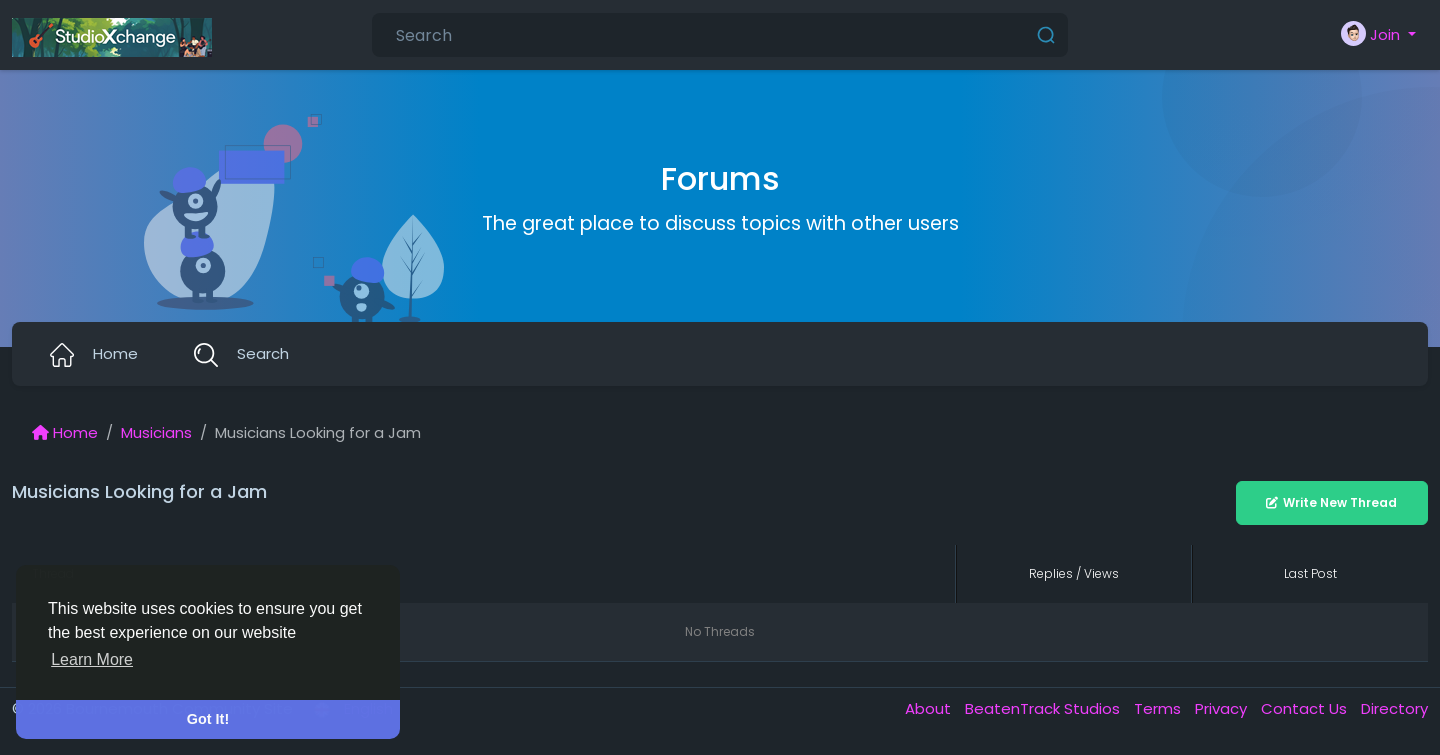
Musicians (156, 432)
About (930, 708)
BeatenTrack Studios (1044, 708)
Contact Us (1306, 708)
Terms (1159, 708)
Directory (1394, 708)
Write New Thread (1331, 502)
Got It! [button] (208, 719)
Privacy (1223, 708)
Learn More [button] (92, 659)
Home (65, 432)
